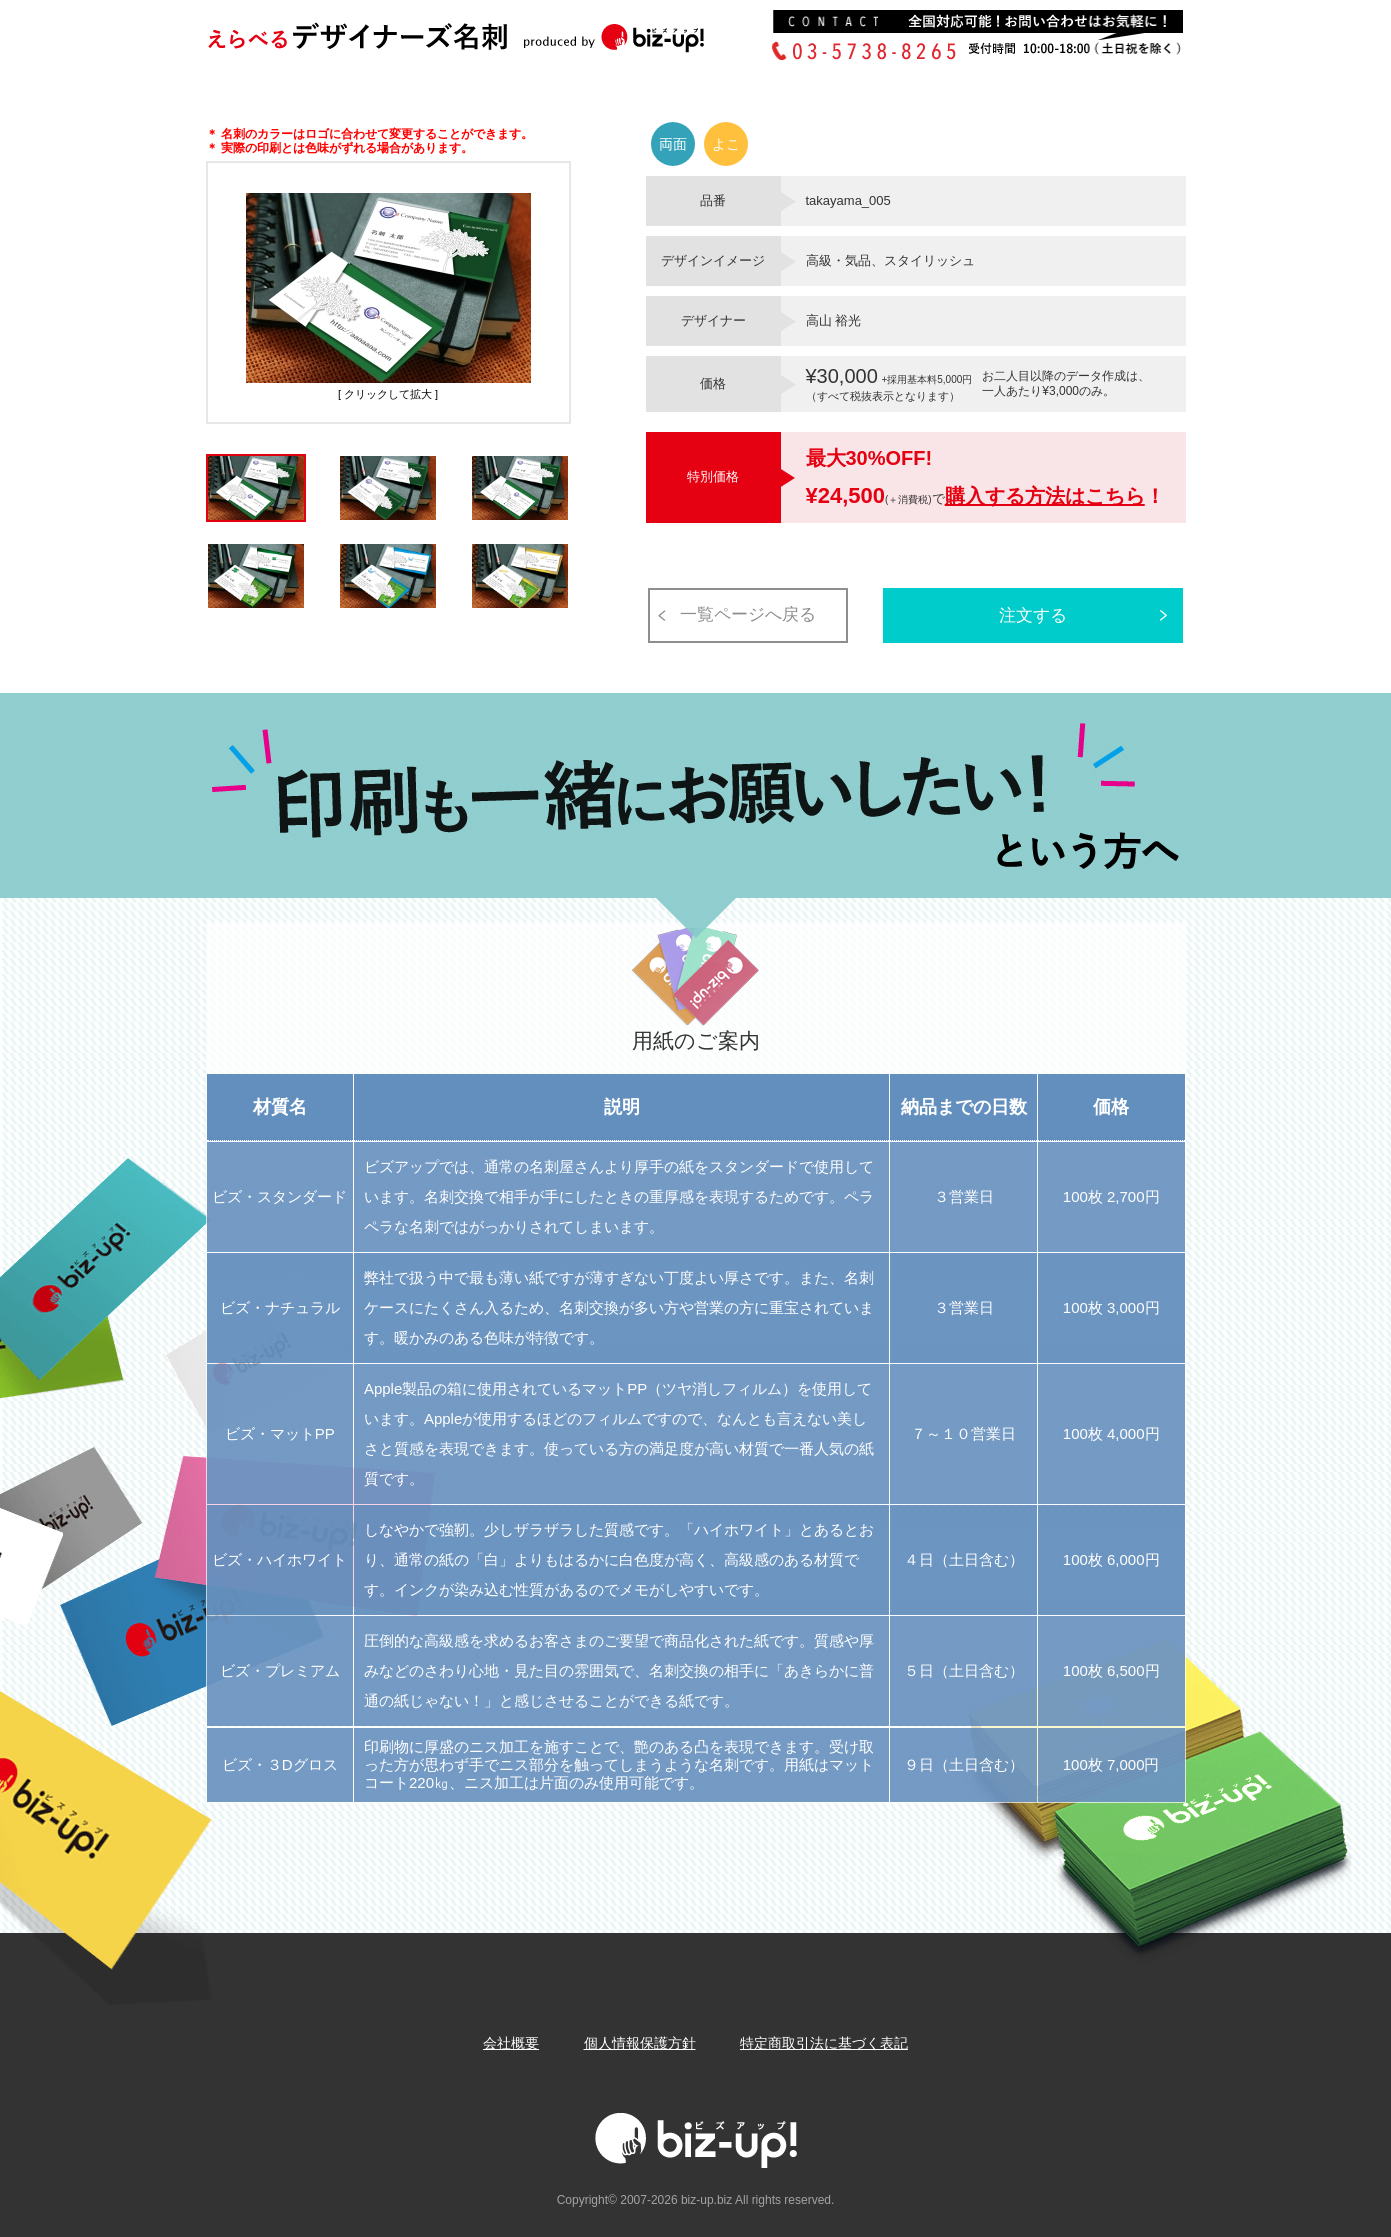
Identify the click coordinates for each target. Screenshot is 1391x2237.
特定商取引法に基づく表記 (824, 2043)
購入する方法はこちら (1045, 496)
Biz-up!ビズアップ (486, 43)
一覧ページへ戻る (748, 614)
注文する (1033, 615)
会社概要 (511, 2043)
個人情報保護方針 (640, 2043)
